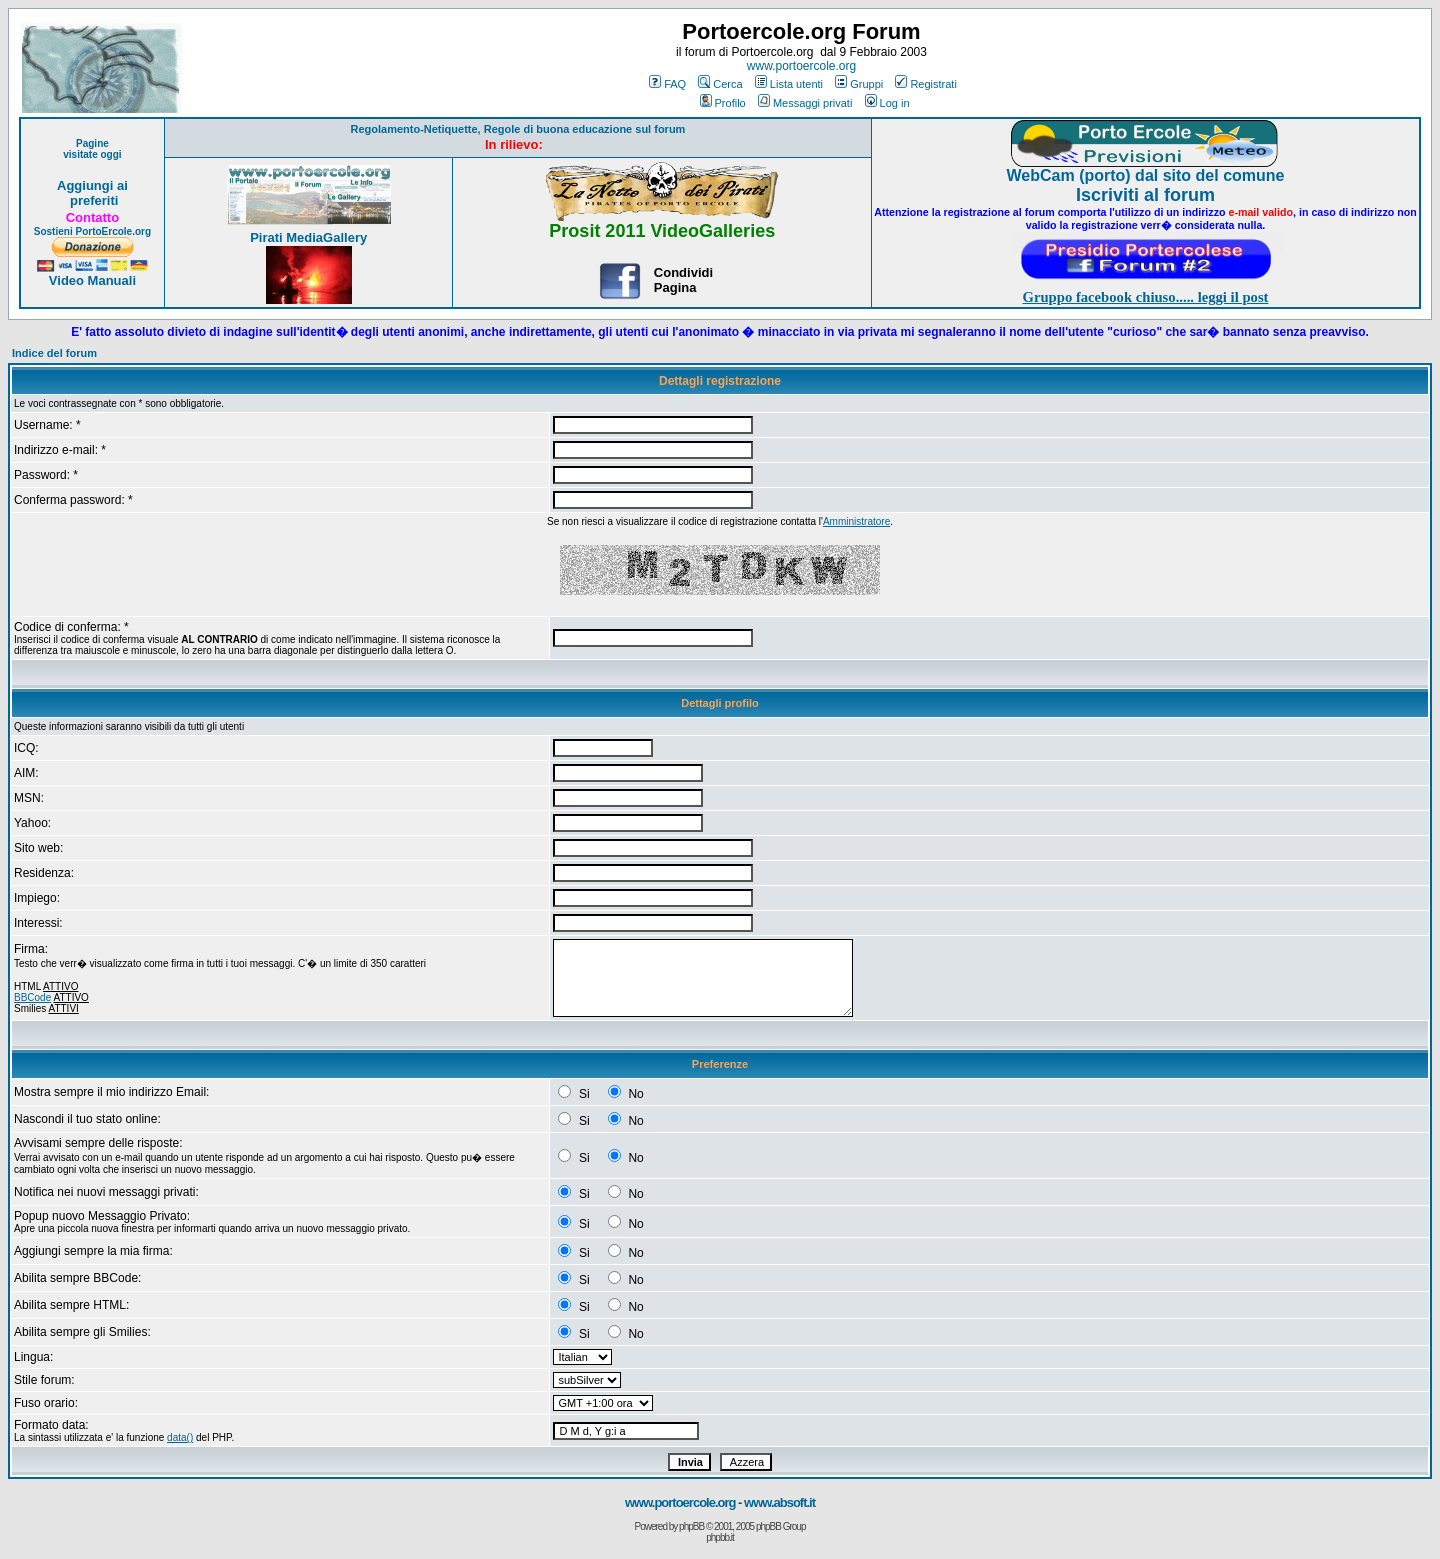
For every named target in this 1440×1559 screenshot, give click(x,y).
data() (180, 1437)
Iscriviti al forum (1145, 195)
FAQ (667, 84)
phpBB (691, 1526)
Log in (887, 103)
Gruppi (859, 84)
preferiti (92, 200)
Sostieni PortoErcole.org (92, 231)
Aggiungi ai (92, 185)
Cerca (720, 84)
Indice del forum (54, 353)
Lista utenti (789, 84)
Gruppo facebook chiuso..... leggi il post (1146, 297)
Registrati (925, 84)
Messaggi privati (805, 103)
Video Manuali (92, 280)
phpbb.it (720, 1537)
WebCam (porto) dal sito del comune (1146, 175)
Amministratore (856, 521)
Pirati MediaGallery (308, 237)
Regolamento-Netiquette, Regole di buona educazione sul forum (517, 129)
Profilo (723, 103)
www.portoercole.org (801, 66)
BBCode (32, 997)
